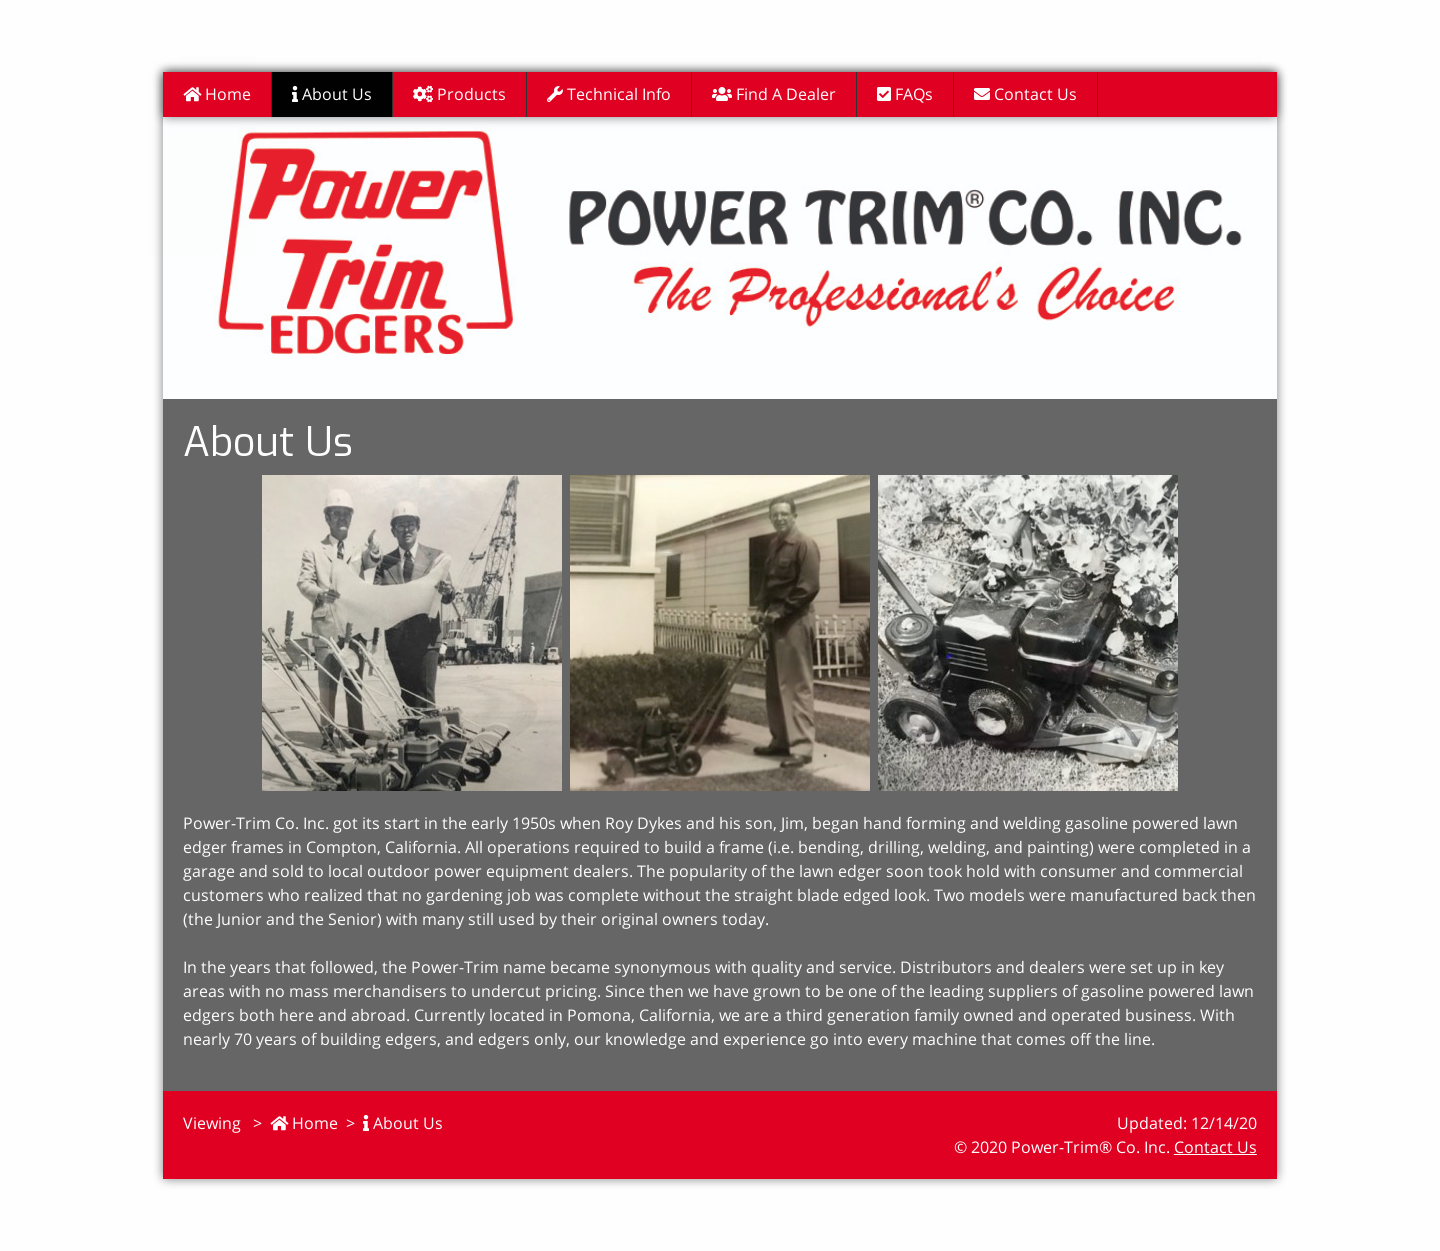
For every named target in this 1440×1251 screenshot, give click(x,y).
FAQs (905, 94)
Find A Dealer (774, 94)
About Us (332, 94)
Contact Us (1025, 94)
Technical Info (609, 94)
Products (459, 94)
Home (217, 94)
